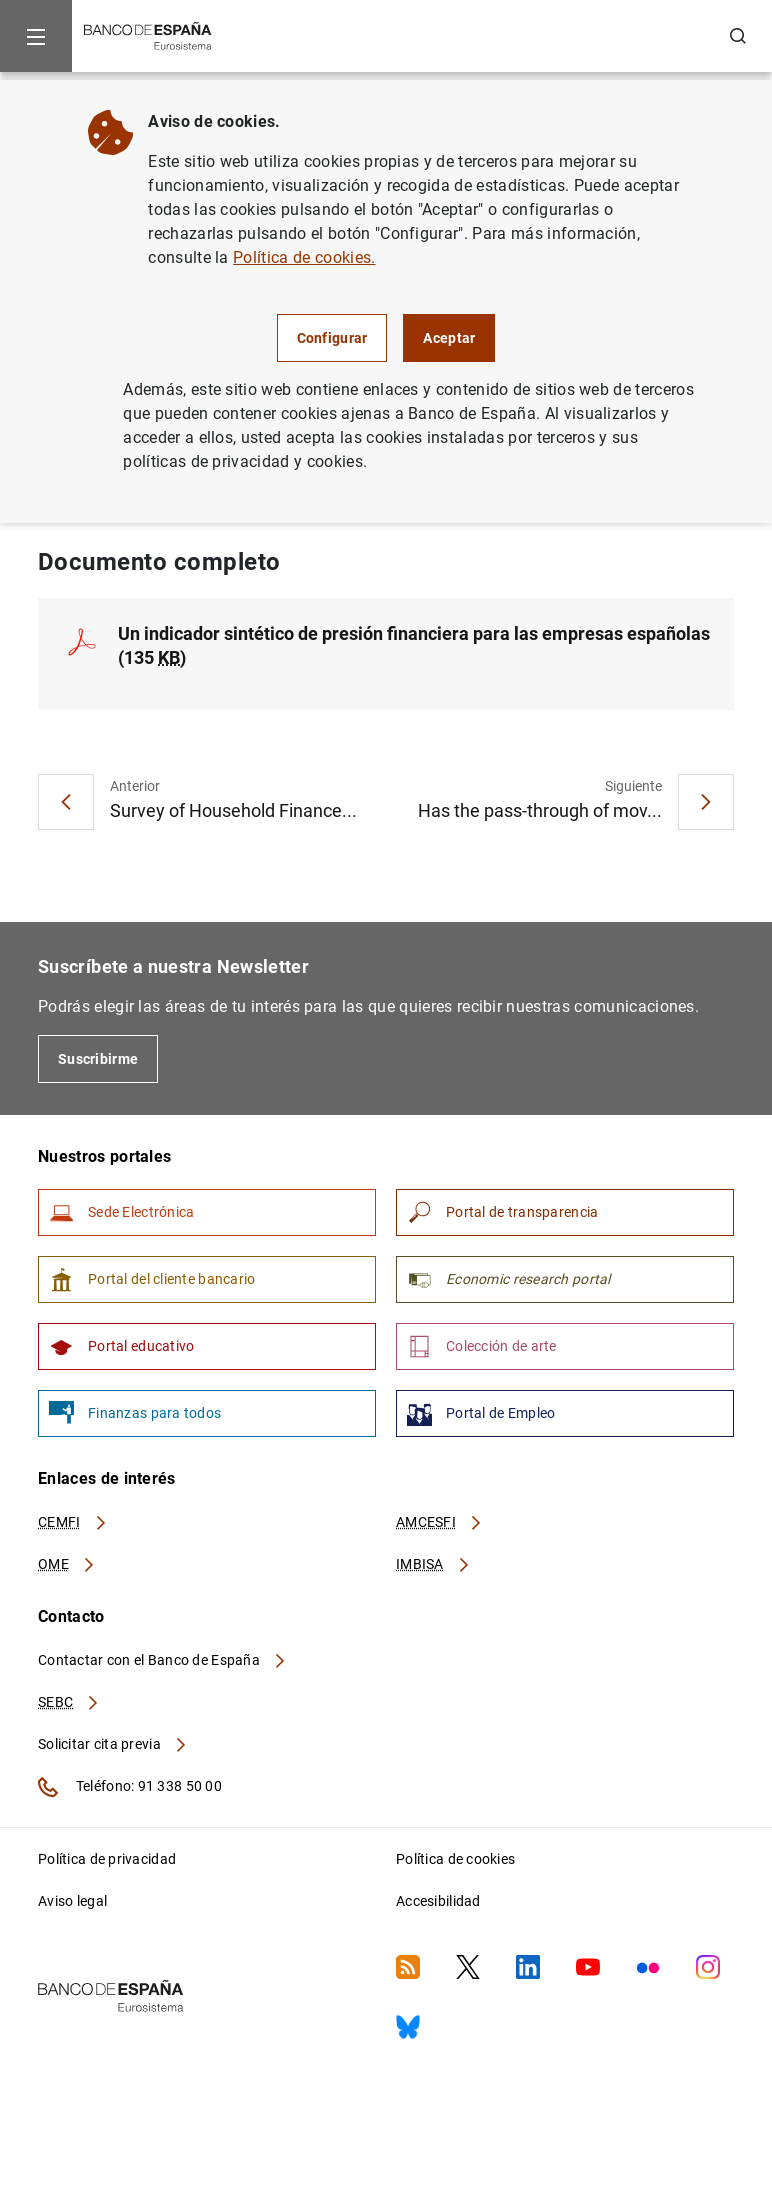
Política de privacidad (107, 1859)
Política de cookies (455, 1859)
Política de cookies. (304, 257)
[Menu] (36, 36)
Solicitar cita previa (113, 1744)
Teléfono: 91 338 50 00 (130, 1787)
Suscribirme (98, 1059)
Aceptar (449, 338)
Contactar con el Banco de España (163, 1660)
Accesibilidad (438, 1901)
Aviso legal (72, 1901)
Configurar (332, 338)
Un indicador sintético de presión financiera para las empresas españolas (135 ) (414, 645)
